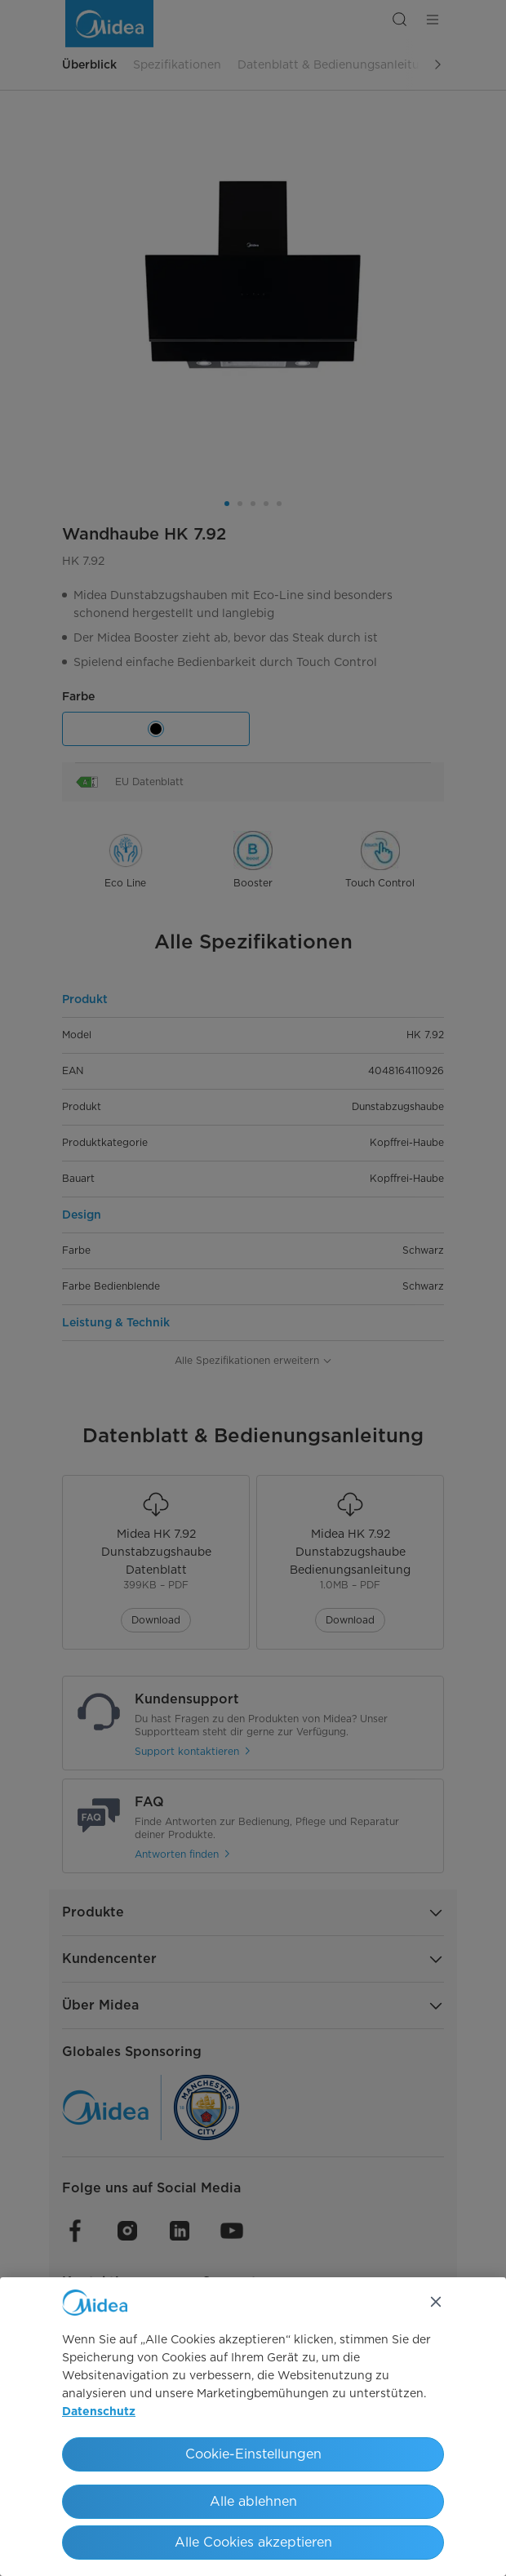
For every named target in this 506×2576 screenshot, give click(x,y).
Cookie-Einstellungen (253, 2454)
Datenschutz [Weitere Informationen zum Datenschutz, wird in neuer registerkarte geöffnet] (98, 2412)
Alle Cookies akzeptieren (253, 2542)
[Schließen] (436, 2302)
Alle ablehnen (253, 2501)
